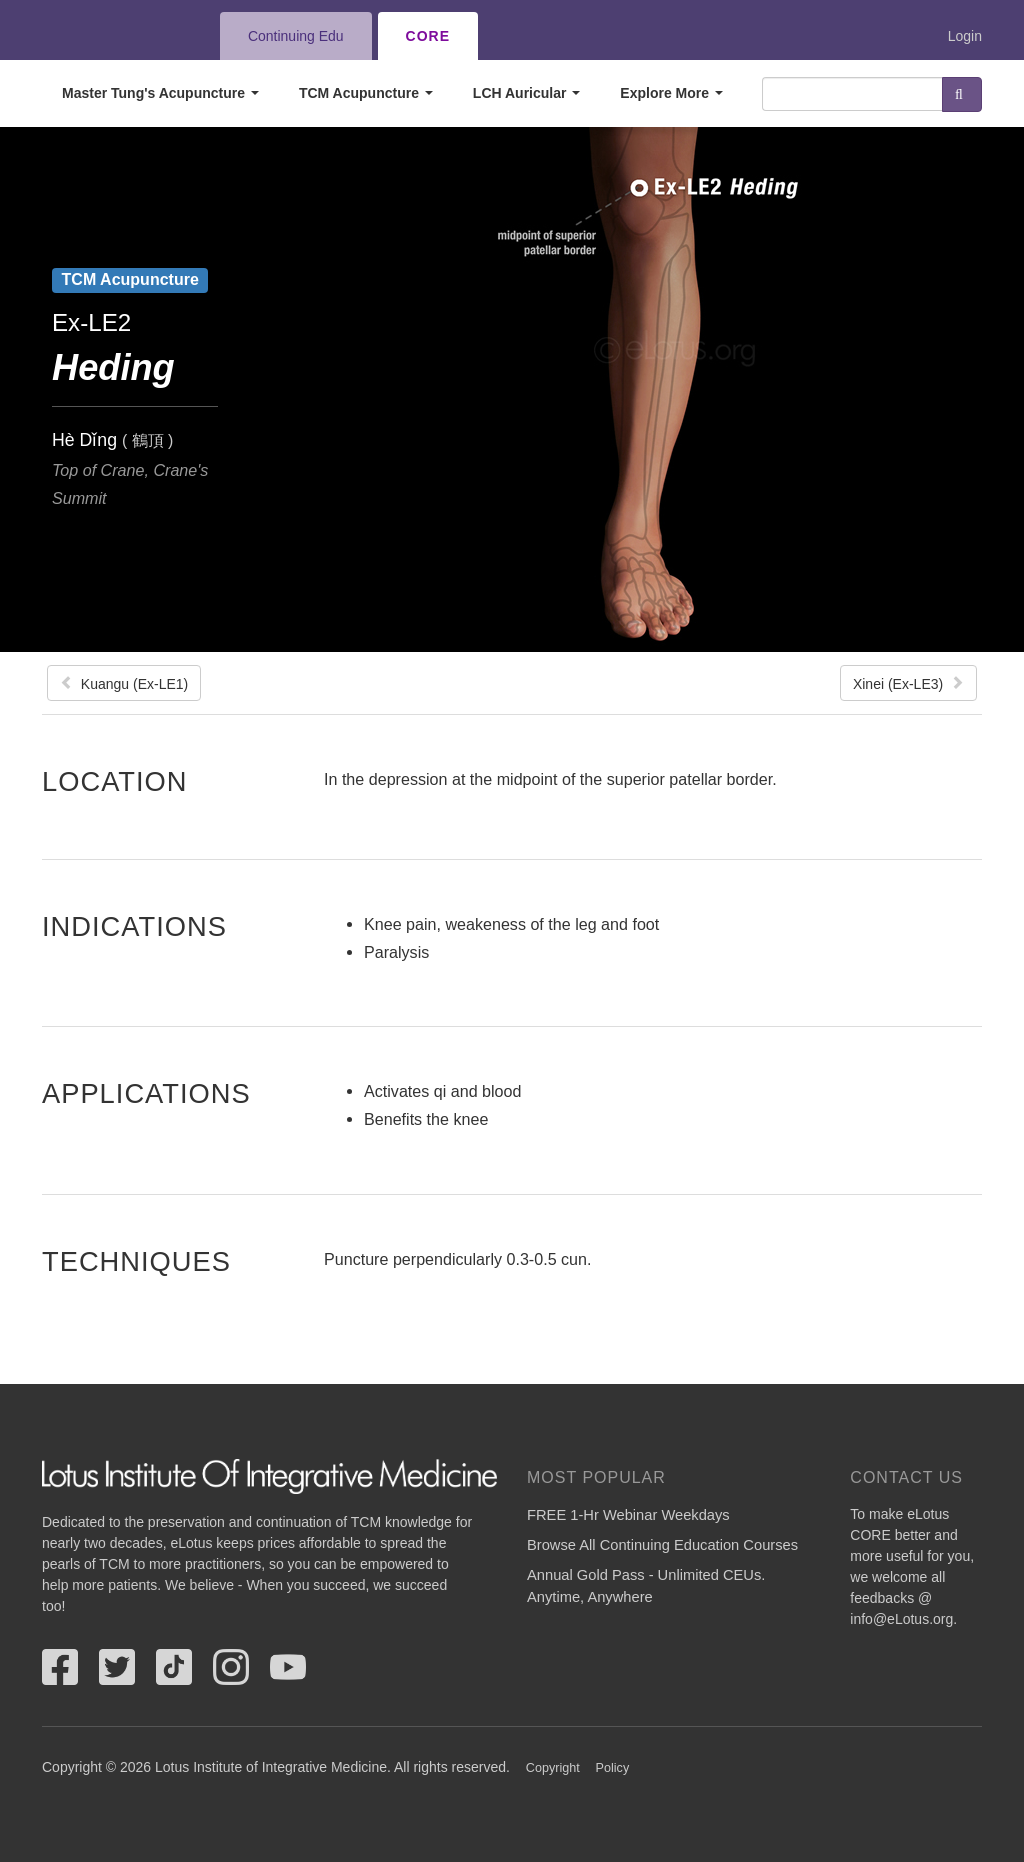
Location (115, 781)
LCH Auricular (527, 93)
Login (965, 36)
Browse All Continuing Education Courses (662, 1545)
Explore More (671, 93)
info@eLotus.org (901, 1619)
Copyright (553, 1768)
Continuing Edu (296, 36)
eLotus (115, 36)
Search (962, 94)
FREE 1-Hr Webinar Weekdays (628, 1515)
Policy (613, 1768)
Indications (134, 926)
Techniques (136, 1261)
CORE (428, 36)
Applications (146, 1093)
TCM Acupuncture (366, 93)
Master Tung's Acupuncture (160, 93)
